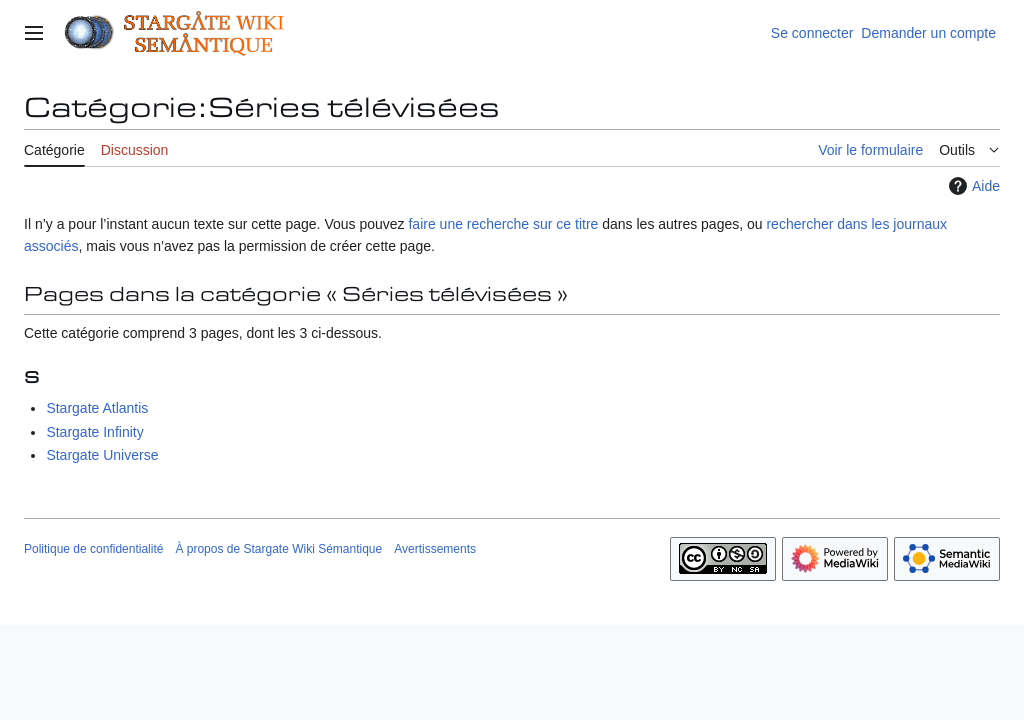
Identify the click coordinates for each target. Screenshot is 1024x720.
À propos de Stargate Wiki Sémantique (278, 549)
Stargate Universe (102, 455)
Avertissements (435, 549)
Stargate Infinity (94, 432)
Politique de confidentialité (93, 549)
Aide (972, 186)
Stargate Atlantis (97, 408)
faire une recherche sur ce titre (503, 224)
